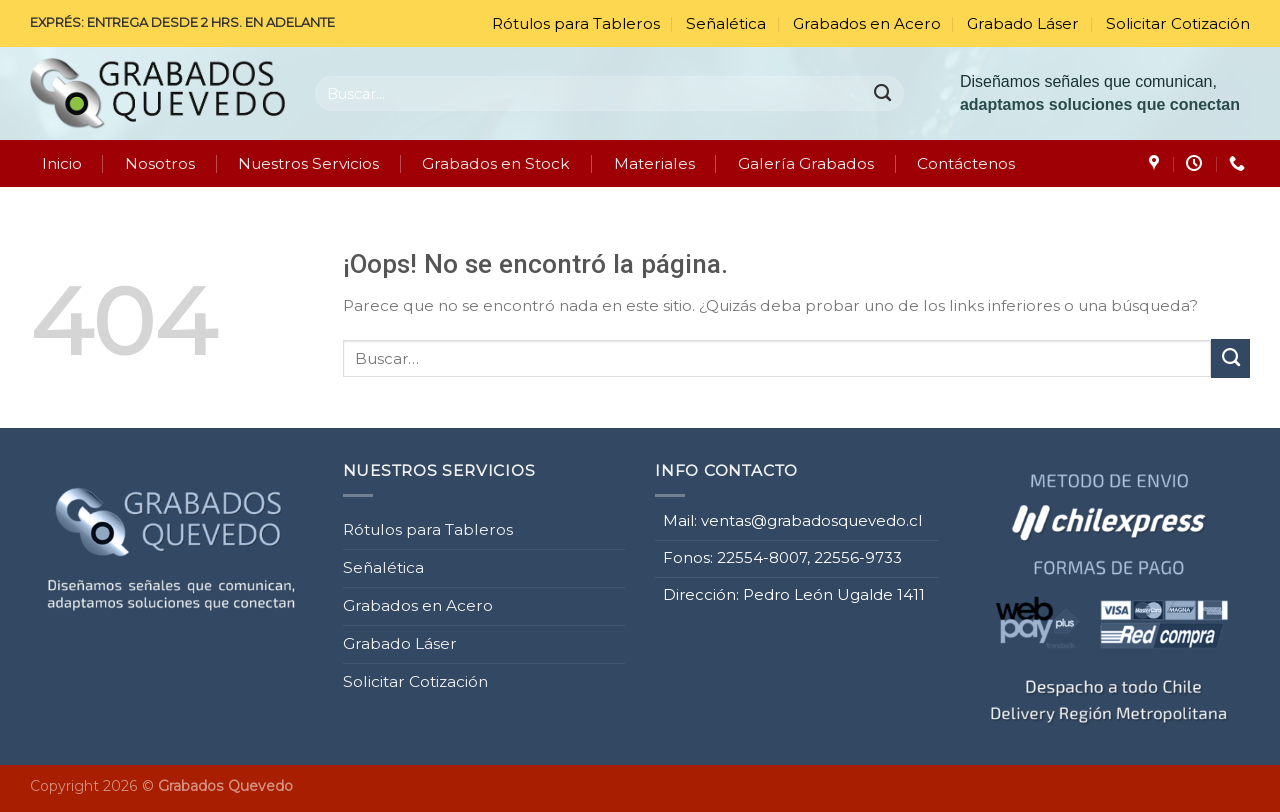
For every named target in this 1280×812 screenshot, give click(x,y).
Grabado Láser (1023, 23)
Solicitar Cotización (1178, 23)
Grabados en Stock (496, 163)
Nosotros (160, 163)
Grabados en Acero (867, 23)
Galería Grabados (806, 163)
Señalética (726, 23)
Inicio (62, 163)
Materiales (654, 163)
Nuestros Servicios (308, 163)
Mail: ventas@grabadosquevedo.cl (792, 518)
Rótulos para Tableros (576, 23)
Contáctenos (966, 163)
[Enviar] (883, 93)
